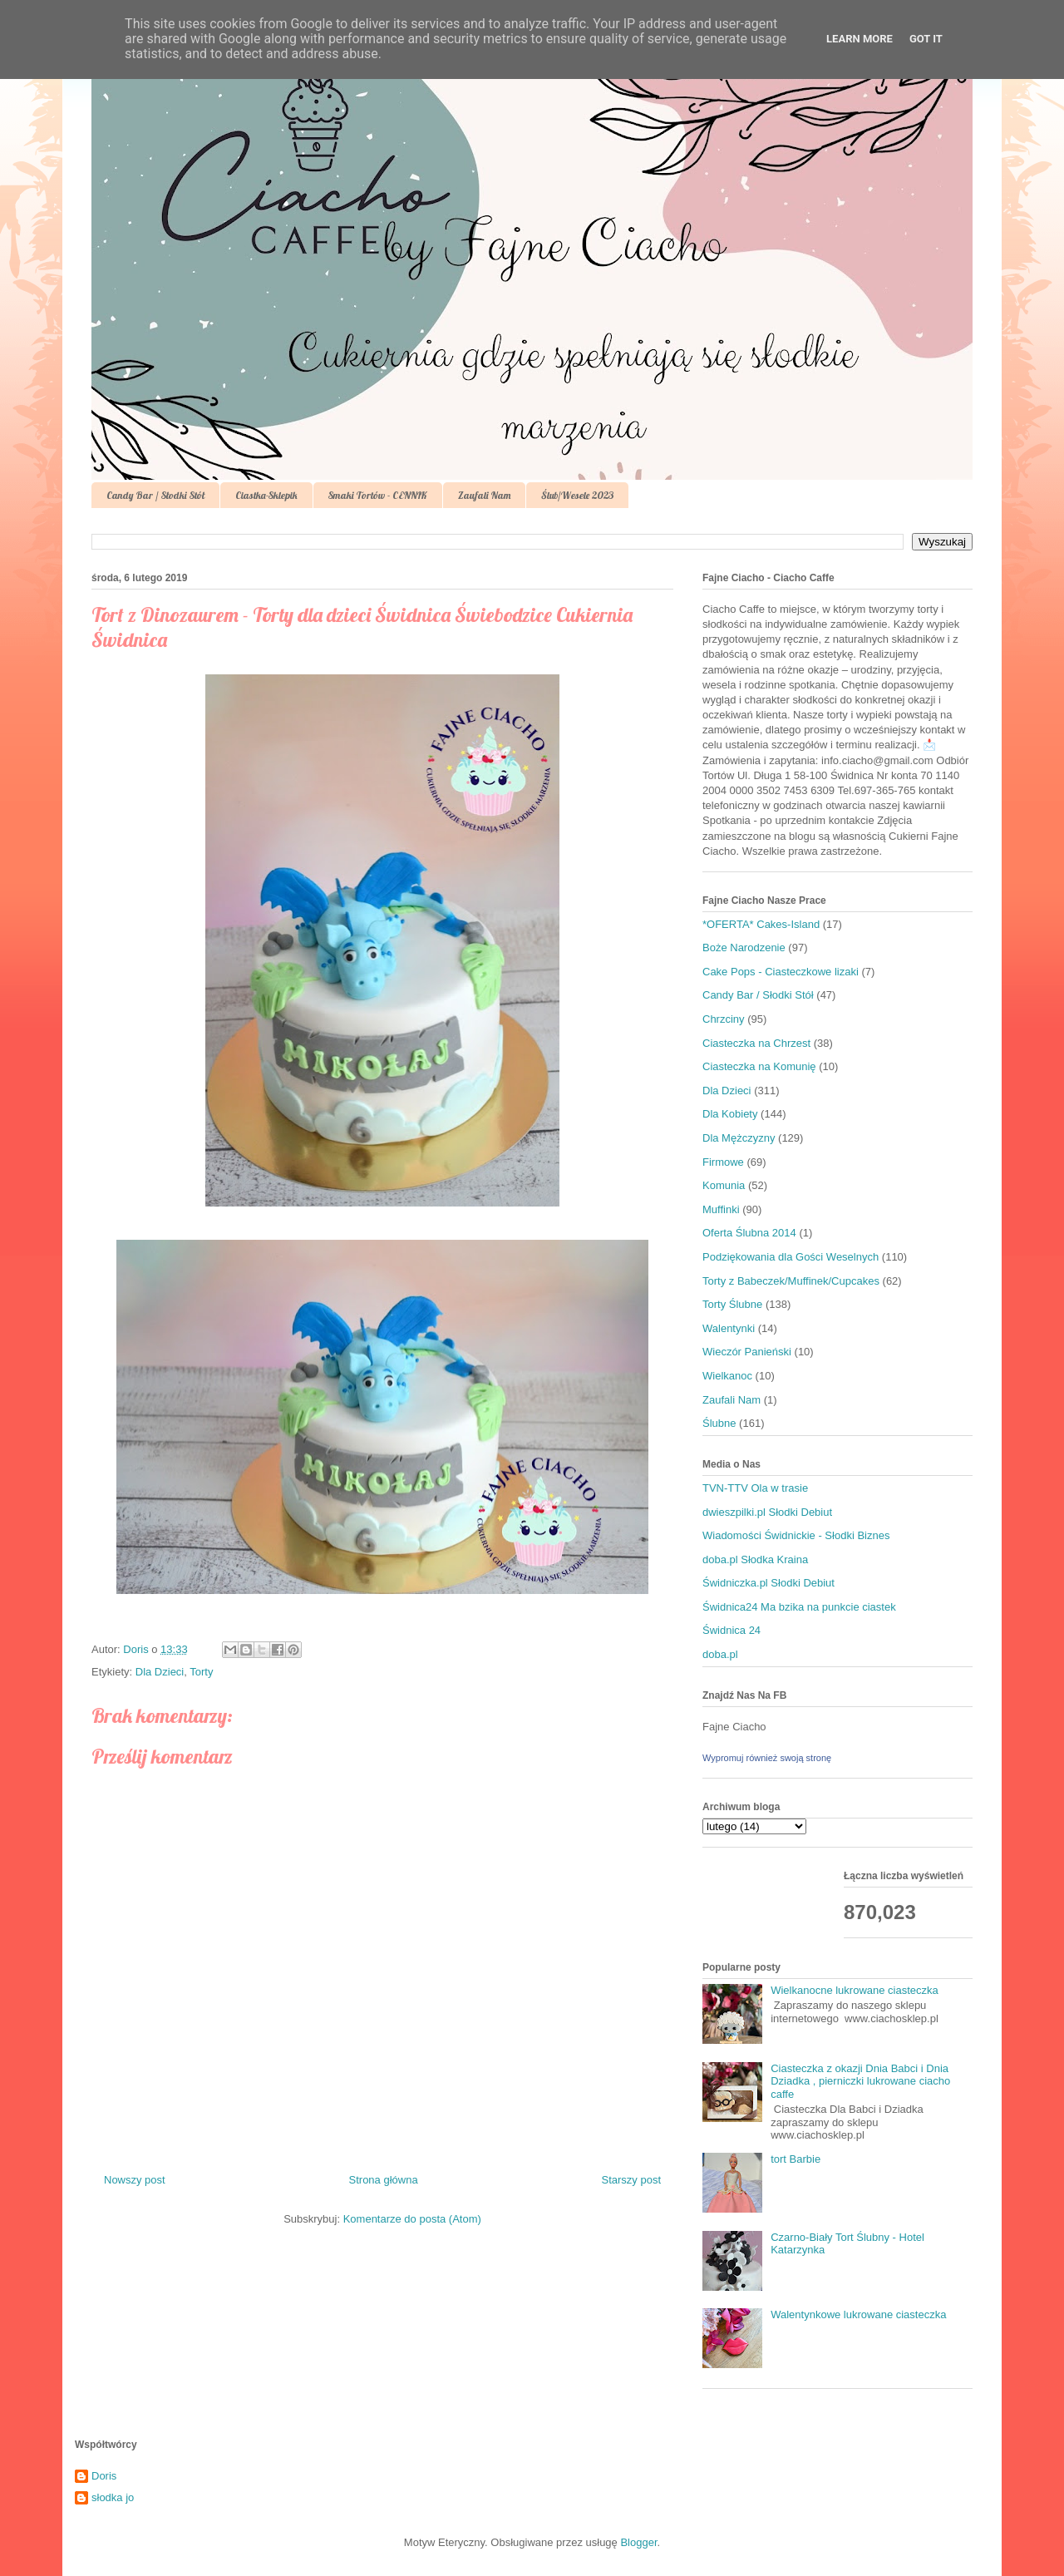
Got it (926, 38)
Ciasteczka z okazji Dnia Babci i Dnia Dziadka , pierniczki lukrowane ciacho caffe (860, 2081)
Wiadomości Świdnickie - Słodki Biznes (795, 1535)
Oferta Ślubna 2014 (749, 1232)
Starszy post (631, 2180)
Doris (103, 2476)
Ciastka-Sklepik (266, 495)
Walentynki (728, 1328)
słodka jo (112, 2497)
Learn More (859, 38)
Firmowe (723, 1162)
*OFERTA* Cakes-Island (761, 924)
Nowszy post (134, 2180)
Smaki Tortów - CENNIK (377, 495)
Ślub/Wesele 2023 (577, 495)
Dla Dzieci (160, 1672)
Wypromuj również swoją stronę (766, 1758)
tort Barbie (795, 2159)
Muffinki (721, 1209)
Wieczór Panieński (746, 1351)
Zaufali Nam (484, 495)
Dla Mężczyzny (738, 1138)
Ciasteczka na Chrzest (756, 1043)
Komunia (723, 1185)
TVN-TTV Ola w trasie (755, 1488)
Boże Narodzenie (744, 947)
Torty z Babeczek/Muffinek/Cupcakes (790, 1281)
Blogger (638, 2542)
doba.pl (720, 1654)
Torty (201, 1672)
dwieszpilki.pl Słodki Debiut (767, 1512)
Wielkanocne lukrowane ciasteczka (854, 1990)
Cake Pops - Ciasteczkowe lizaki (780, 971)
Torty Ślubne (732, 1304)
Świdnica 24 (731, 1630)
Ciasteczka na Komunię (759, 1066)
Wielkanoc (727, 1375)
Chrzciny (723, 1019)
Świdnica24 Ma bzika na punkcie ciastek (799, 1607)
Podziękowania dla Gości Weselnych (790, 1257)
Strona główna (383, 2180)
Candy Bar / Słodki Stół (155, 495)
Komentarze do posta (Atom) (412, 2219)
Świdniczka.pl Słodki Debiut (768, 1583)
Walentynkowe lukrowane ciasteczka (858, 2314)
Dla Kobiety (729, 1114)
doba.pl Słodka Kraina (755, 1559)
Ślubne (719, 1423)
